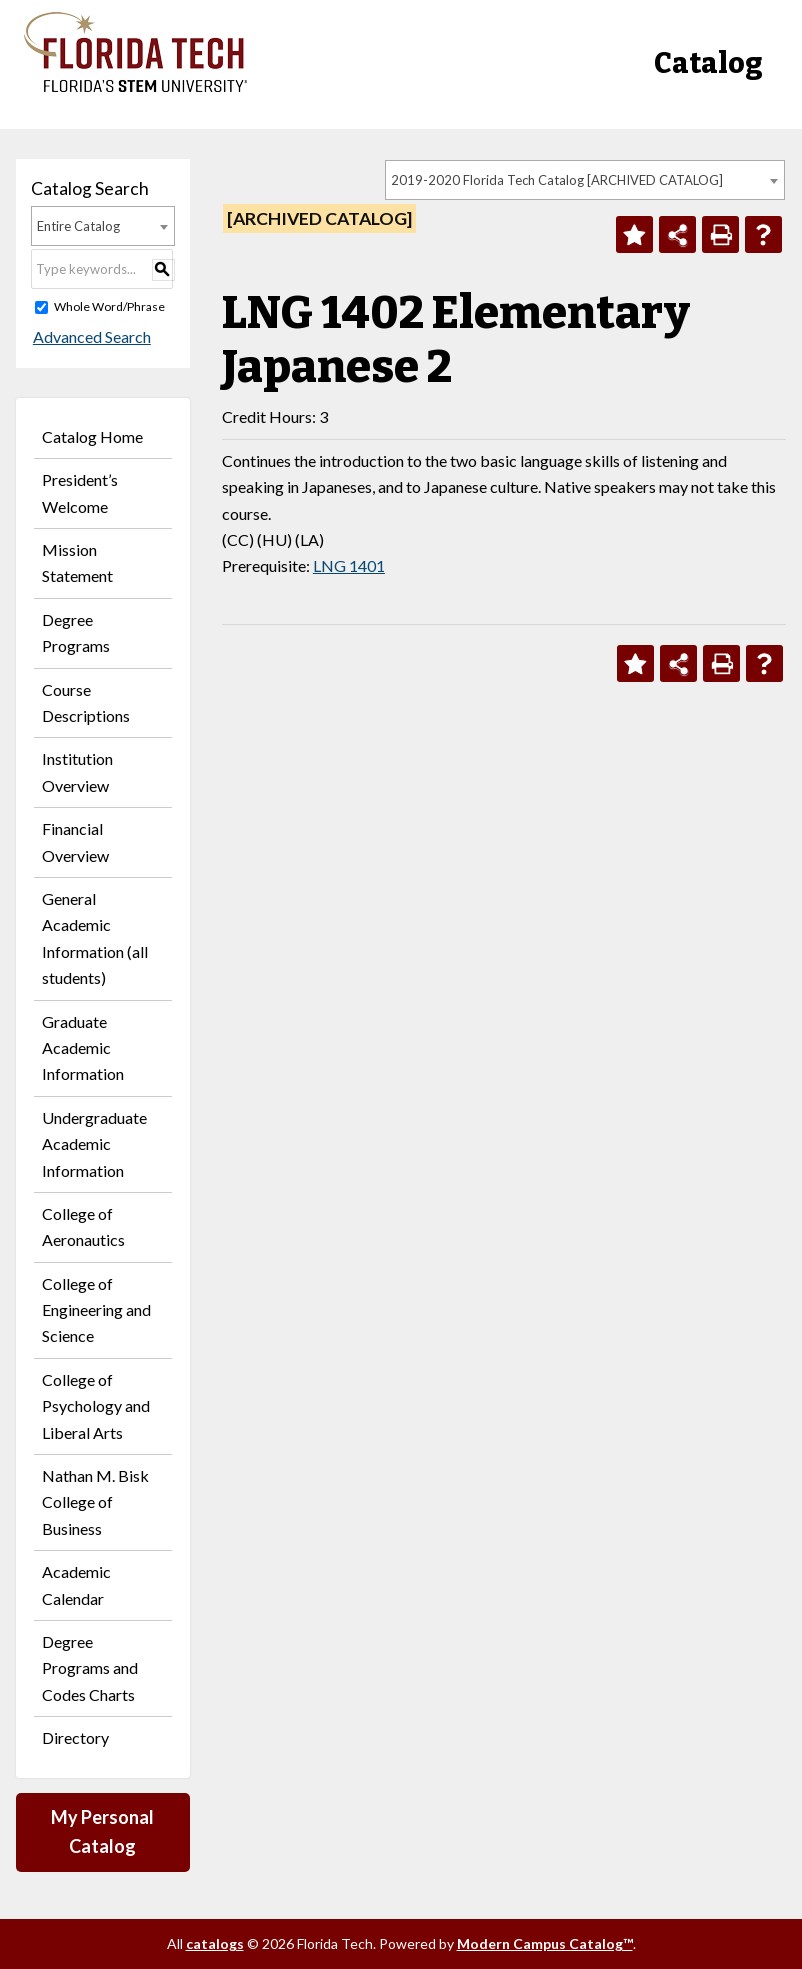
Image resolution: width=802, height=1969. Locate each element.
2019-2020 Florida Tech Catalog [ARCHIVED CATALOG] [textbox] (557, 180)
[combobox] (585, 180)
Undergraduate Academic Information (94, 1144)
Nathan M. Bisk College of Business (95, 1502)
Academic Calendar (76, 1584)
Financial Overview (75, 841)
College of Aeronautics (83, 1226)
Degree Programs (76, 632)
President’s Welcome (80, 492)
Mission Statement (77, 562)
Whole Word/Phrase (109, 306)
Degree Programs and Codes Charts (90, 1668)
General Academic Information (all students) (95, 938)
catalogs (215, 1943)
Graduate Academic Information (83, 1048)
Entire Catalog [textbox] (78, 226)
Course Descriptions (86, 702)
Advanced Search (90, 336)
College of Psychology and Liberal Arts (96, 1406)
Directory (75, 1737)
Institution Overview (77, 771)
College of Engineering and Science (96, 1310)
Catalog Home (92, 436)
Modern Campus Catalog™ (545, 1943)
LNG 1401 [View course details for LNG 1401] (349, 565)
